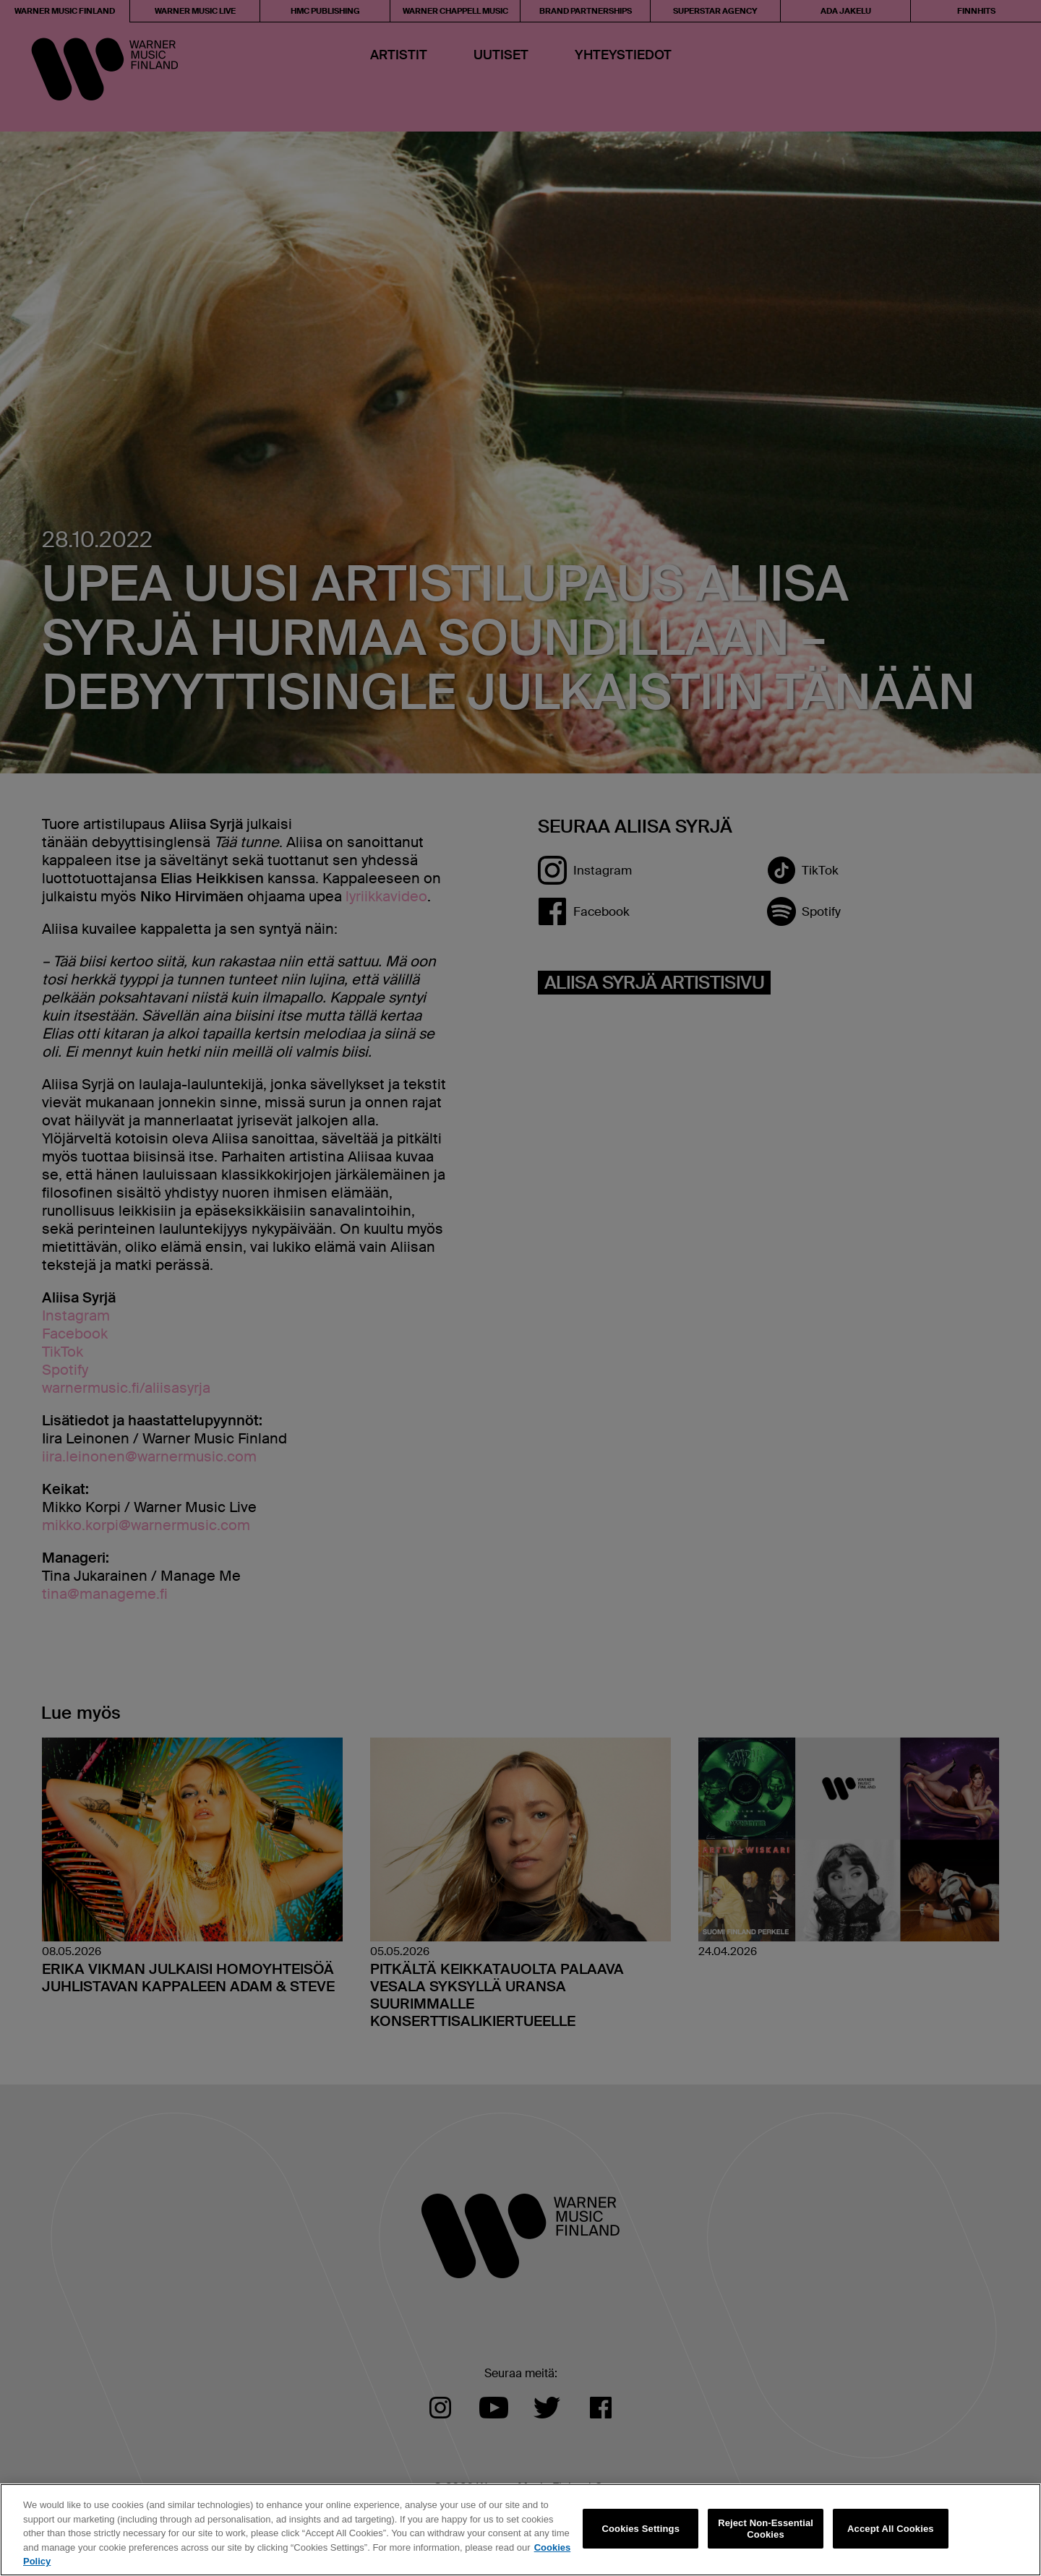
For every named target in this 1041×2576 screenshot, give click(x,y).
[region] (520, 2529)
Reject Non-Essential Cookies (765, 2528)
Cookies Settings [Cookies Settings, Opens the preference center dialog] (641, 2528)
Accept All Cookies (890, 2528)
